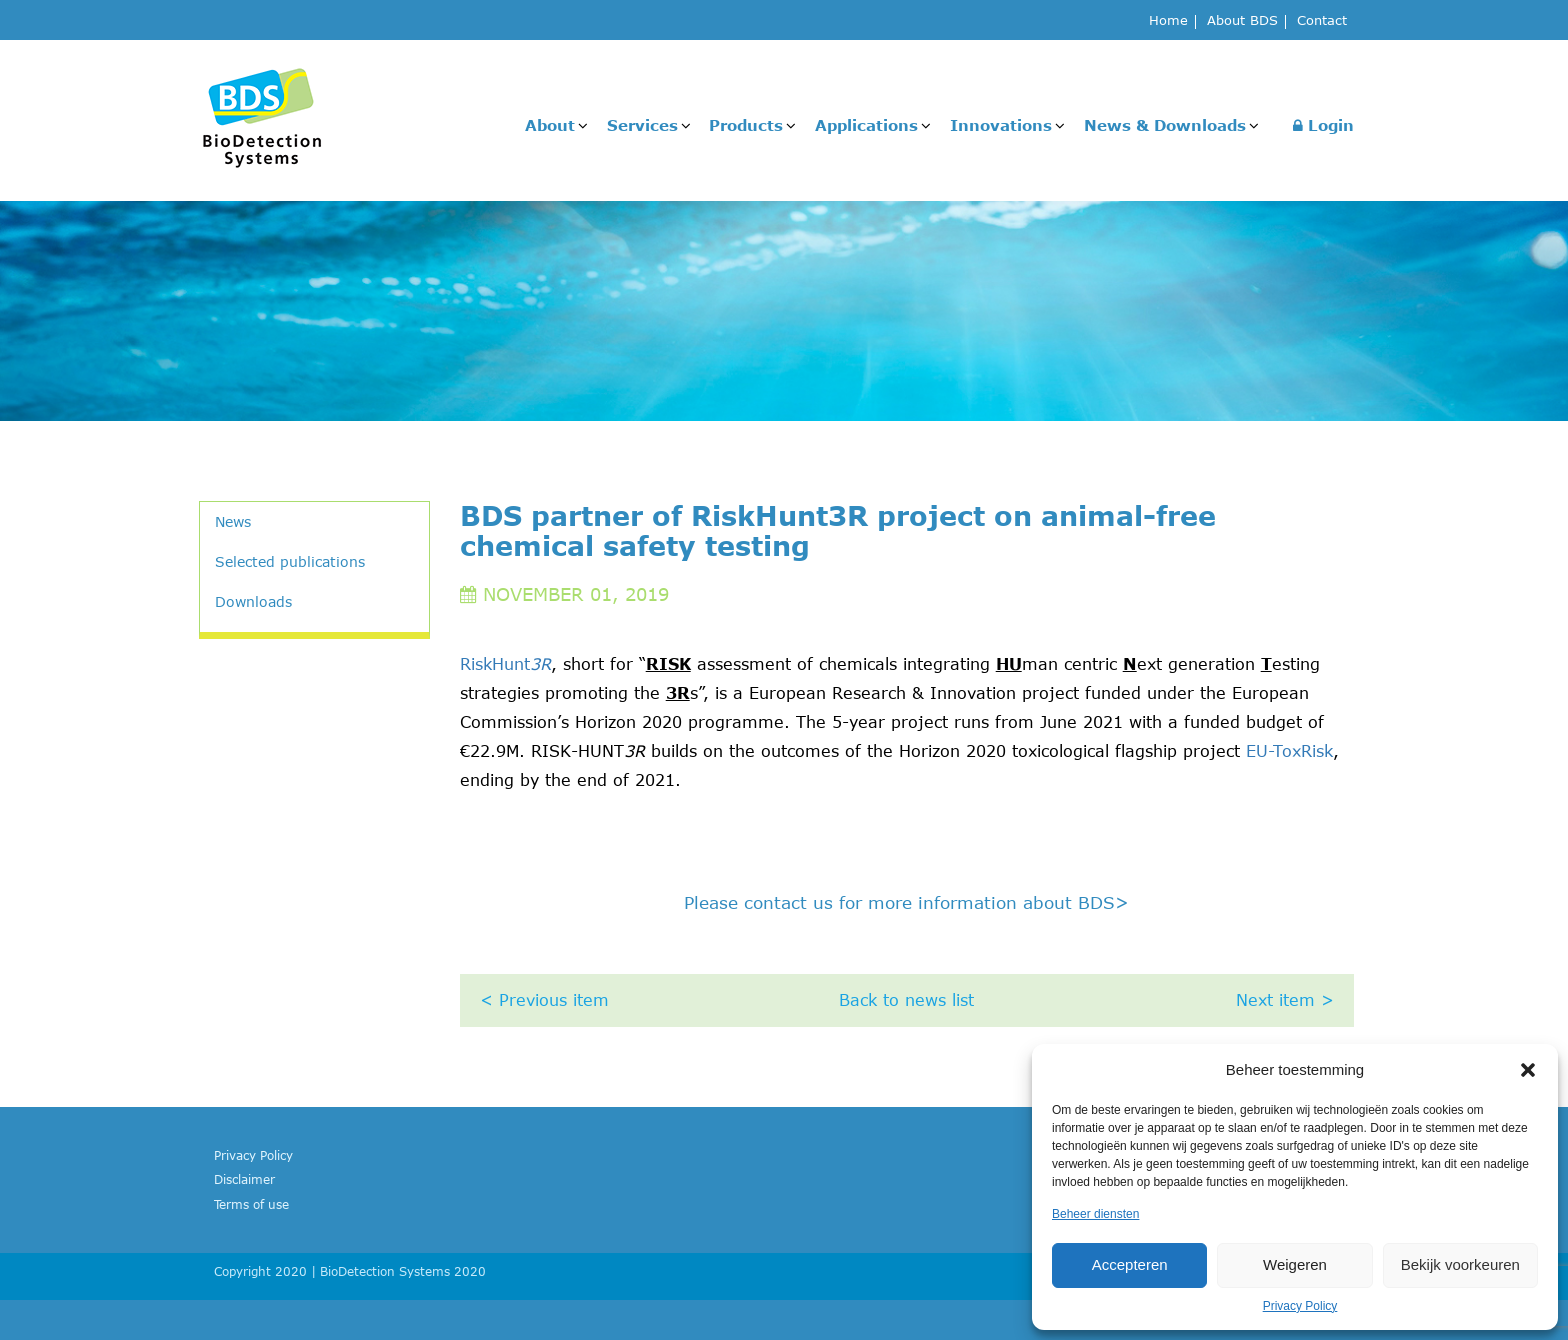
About (550, 125)
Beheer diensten (1095, 1214)
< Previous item (544, 1000)
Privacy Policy (1300, 1306)
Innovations (1001, 125)
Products (746, 125)
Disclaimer (244, 1179)
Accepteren (1130, 1264)
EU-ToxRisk (1289, 751)
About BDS (1242, 21)
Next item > (1285, 1000)
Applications (866, 125)
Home (1168, 21)
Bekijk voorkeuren (1460, 1264)
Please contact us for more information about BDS (906, 902)
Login (1323, 125)
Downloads (253, 601)
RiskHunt (505, 664)
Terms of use (251, 1204)
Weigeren (1295, 1264)
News (233, 521)
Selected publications (290, 561)
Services (642, 125)
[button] (1528, 1070)
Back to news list (906, 1000)
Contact (1322, 21)
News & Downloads (1165, 125)
